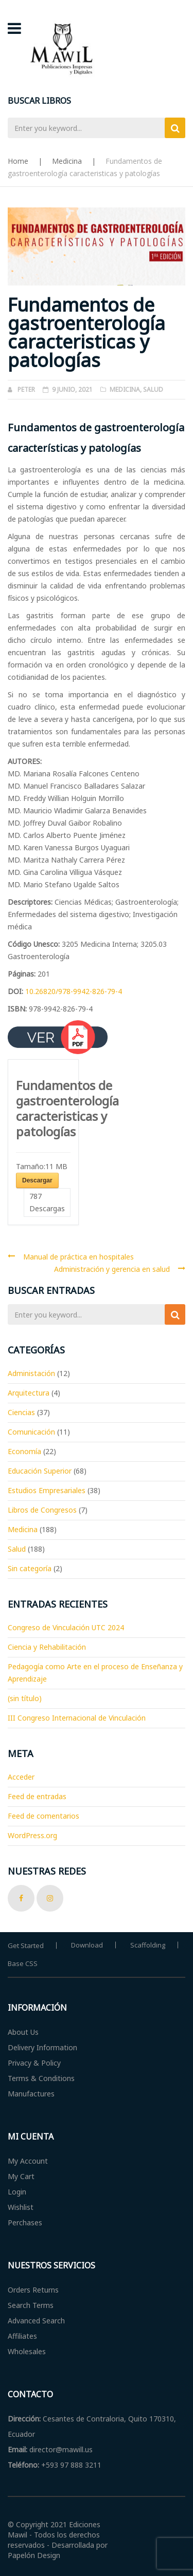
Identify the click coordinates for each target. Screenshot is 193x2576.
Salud (153, 389)
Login (17, 2192)
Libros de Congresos (42, 1510)
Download (87, 1945)
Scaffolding (147, 1945)
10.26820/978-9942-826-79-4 (73, 991)
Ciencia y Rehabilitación (47, 1647)
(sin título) (25, 1698)
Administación (31, 1373)
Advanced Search (36, 2320)
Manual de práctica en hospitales (78, 1257)
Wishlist (20, 2207)
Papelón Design (34, 2555)
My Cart (21, 2176)
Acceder (21, 1777)
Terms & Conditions (41, 2078)
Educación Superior (40, 1471)
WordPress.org (32, 1835)
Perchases (25, 2222)
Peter (26, 389)
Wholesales (27, 2351)
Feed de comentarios (43, 1816)
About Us (23, 2032)
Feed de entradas (37, 1796)
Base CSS (23, 1963)
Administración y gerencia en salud (112, 1269)
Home (18, 161)
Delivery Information (42, 2047)
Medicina (67, 161)
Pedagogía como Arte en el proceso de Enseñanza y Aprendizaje (95, 1673)
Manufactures (31, 2093)
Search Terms (31, 2305)
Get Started (26, 1945)
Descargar (37, 1180)
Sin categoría (29, 1568)
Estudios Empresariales (46, 1490)
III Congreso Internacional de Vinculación (77, 1718)
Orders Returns (33, 2290)
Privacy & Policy (34, 2063)
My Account (28, 2161)
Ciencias (21, 1412)
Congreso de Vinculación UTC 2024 (66, 1627)
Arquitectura (28, 1393)
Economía (24, 1451)
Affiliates (22, 2336)
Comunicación (31, 1432)
